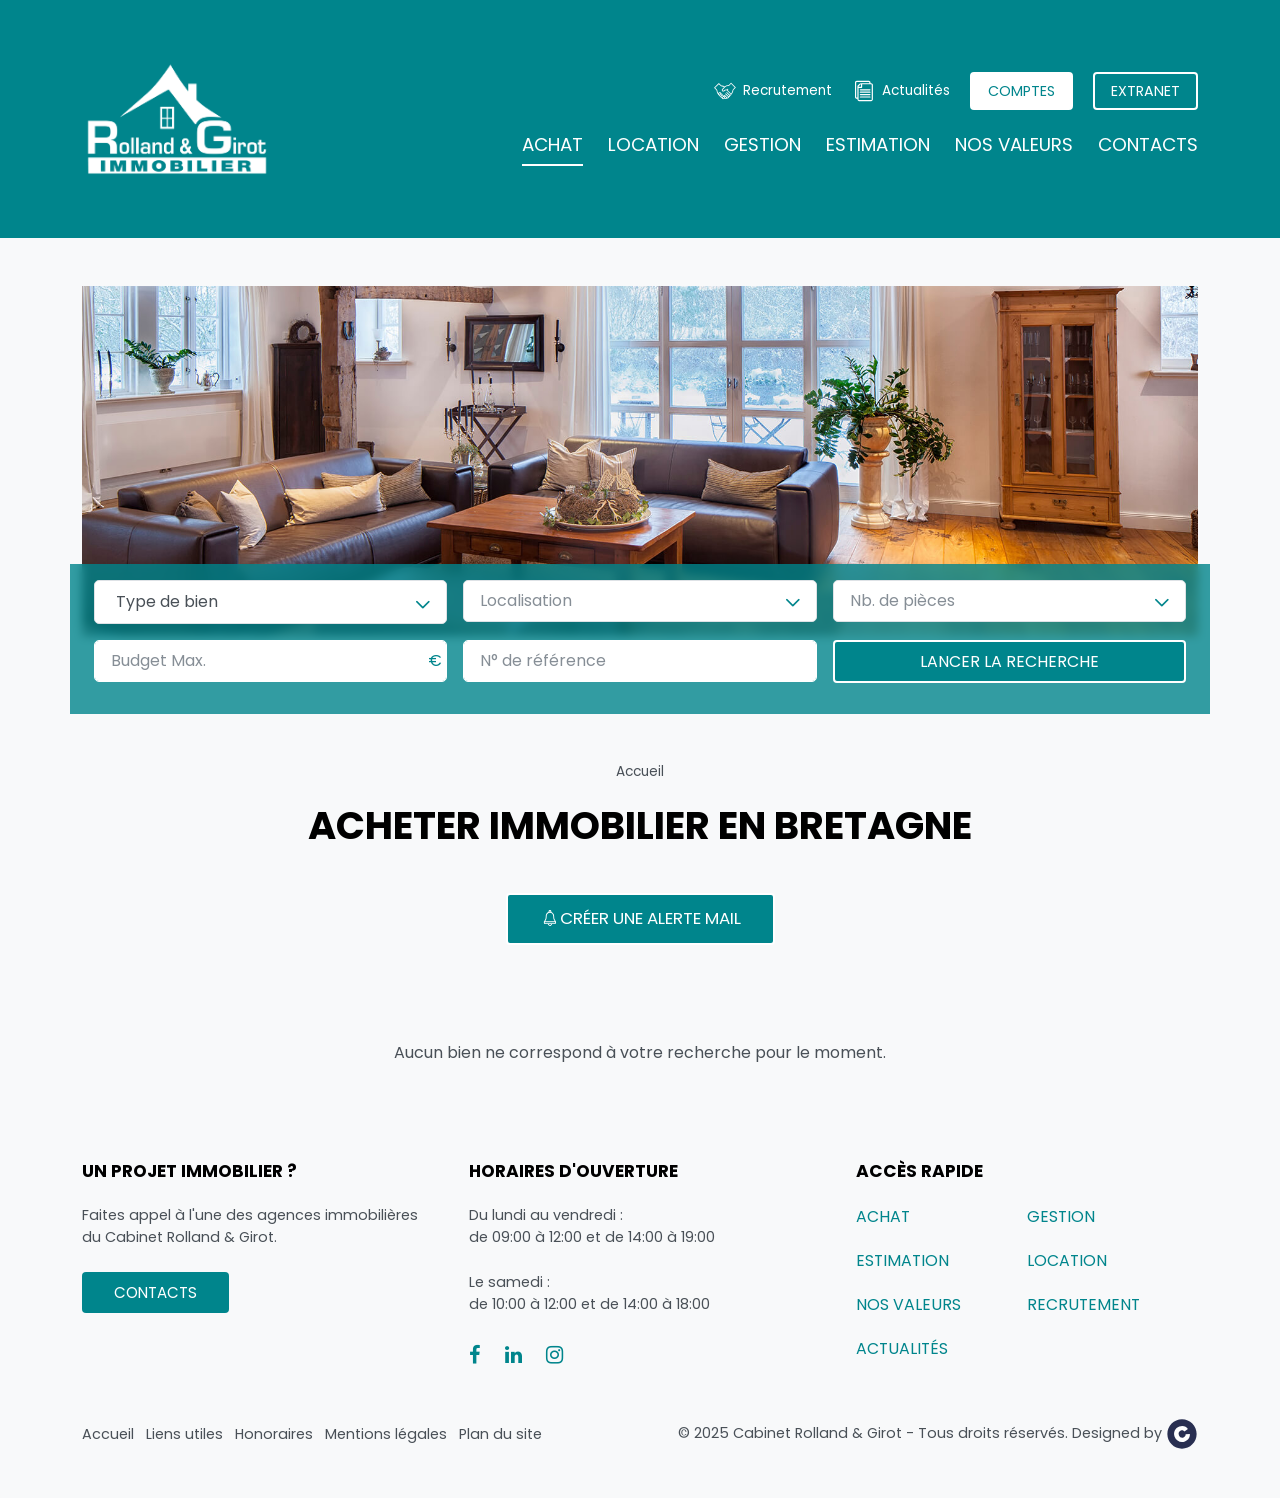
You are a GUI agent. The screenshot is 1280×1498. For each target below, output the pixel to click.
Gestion (762, 144)
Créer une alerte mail (640, 918)
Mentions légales (386, 1434)
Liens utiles (184, 1434)
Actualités (916, 90)
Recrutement (787, 90)
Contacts (1148, 144)
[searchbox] (270, 602)
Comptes (1021, 91)
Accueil (640, 771)
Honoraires (274, 1434)
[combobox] (270, 602)
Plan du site (500, 1434)
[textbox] (536, 601)
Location (653, 144)
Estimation (878, 144)
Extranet (1145, 91)
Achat (552, 144)
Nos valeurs (1014, 144)
